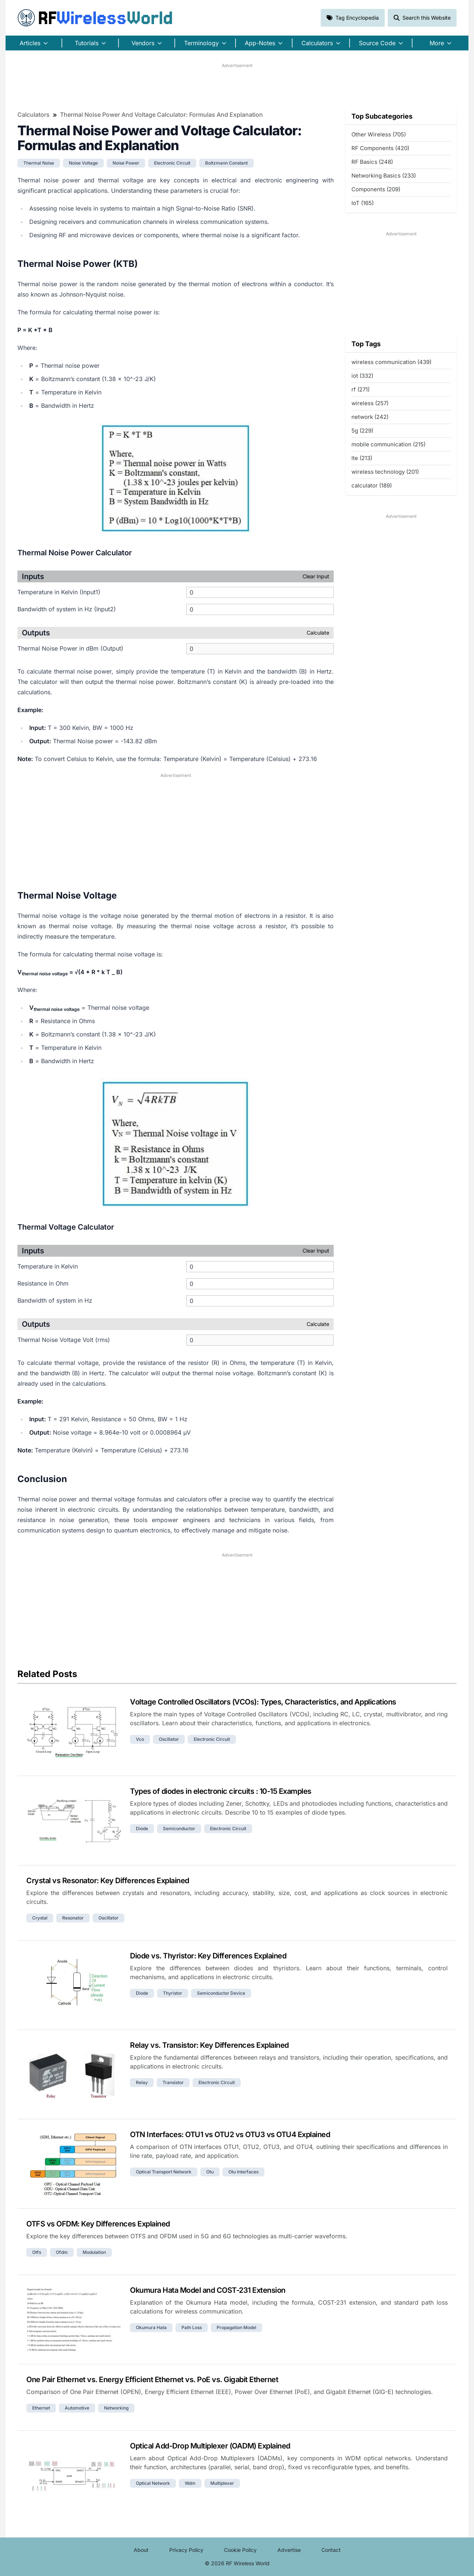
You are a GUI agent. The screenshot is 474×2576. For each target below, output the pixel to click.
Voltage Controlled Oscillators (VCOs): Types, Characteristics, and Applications (263, 1701)
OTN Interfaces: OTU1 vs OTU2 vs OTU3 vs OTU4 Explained (230, 2134)
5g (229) (362, 430)
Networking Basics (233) (383, 175)
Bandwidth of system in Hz (54, 1300)
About (141, 2550)
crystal (39, 1918)
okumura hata (151, 2327)
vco (140, 1739)
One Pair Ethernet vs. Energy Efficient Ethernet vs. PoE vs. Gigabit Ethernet (152, 2379)
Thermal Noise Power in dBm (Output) (70, 648)
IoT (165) (362, 202)
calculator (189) (371, 485)
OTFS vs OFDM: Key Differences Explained (98, 2223)
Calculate (318, 632)
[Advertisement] (237, 85)
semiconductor (179, 1828)
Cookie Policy (240, 2550)
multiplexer (222, 2483)
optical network (153, 2483)
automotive (77, 2408)
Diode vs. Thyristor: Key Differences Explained (208, 1955)
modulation (94, 2252)
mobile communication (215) (388, 444)
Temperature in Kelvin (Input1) (58, 592)
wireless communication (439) (391, 362)
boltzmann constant (226, 163)
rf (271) (360, 389)
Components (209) (375, 189)
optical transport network (163, 2172)
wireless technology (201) (385, 471)
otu (210, 2172)
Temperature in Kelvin (47, 1266)
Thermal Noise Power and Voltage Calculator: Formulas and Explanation (161, 114)
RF (95, 18)
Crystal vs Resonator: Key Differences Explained (107, 1880)
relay (142, 2082)
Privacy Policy (186, 2550)
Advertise (289, 2550)
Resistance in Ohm (43, 1283)
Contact (331, 2550)
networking (116, 2408)
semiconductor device (221, 1993)
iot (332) (362, 375)
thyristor (172, 1993)
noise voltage (83, 163)
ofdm (62, 2252)
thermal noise (38, 163)
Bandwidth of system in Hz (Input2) (66, 609)
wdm (190, 2483)
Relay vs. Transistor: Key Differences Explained (209, 2045)
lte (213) (361, 458)
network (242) (369, 416)
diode (142, 1828)
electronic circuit (172, 163)
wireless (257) (369, 403)
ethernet (41, 2408)
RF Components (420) (380, 148)
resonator (73, 1918)
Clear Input (316, 576)
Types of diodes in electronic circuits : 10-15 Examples (220, 1791)
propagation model (236, 2327)
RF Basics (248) (372, 161)
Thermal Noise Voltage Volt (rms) (63, 1339)
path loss (191, 2327)
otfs (36, 2252)
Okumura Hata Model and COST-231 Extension (208, 2290)
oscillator (169, 1739)
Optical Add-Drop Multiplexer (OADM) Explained (210, 2445)
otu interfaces (243, 2172)
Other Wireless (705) (378, 134)
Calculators (33, 114)
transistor (173, 2082)
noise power (126, 163)
